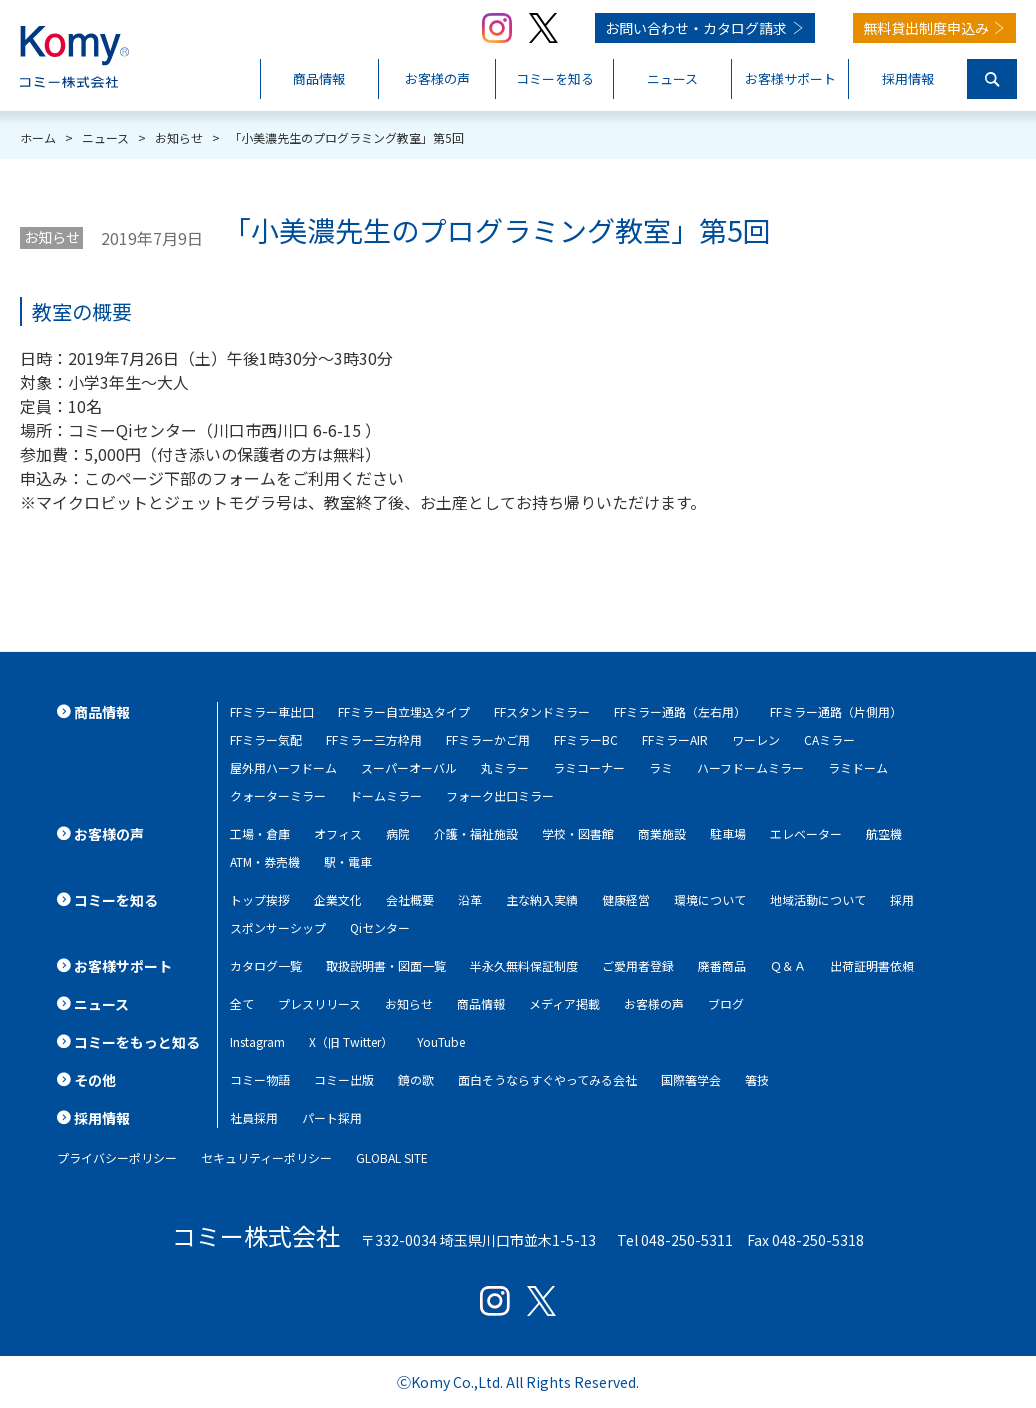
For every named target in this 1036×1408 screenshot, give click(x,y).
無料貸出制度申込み (926, 28)
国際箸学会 (691, 1079)
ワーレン (756, 739)
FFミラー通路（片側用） (836, 711)
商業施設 (662, 833)
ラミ (661, 767)
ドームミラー (386, 795)
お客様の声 (654, 1003)
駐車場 (728, 833)
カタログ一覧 (266, 965)
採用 (902, 899)
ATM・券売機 (265, 861)
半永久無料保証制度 (524, 965)
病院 (398, 833)
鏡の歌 (416, 1079)
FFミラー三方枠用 (374, 739)
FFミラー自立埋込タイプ (404, 711)
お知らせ (52, 237)
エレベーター (806, 833)
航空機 (884, 833)
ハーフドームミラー (750, 767)
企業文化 (338, 899)
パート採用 (332, 1117)
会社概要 (410, 899)
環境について (710, 899)
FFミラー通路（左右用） (680, 711)
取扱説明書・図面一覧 (386, 965)
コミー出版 (344, 1079)
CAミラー (829, 739)
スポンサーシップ (278, 927)
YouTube (441, 1041)
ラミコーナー (589, 767)
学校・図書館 (578, 833)
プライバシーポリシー (117, 1157)
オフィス (338, 833)
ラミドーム (858, 767)
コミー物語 (260, 1079)
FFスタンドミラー (542, 711)
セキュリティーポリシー (266, 1157)
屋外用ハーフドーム (283, 767)
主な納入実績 (542, 899)
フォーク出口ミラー (500, 795)
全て (242, 1003)
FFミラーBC (586, 739)
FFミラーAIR (675, 739)
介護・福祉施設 (476, 833)
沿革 (470, 899)
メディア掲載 (564, 1003)
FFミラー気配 (266, 739)
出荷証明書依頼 (872, 965)
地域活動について (818, 899)
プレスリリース (319, 1003)
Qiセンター (380, 927)
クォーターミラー (278, 795)
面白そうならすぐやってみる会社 (547, 1079)
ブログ (726, 1003)
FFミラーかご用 (488, 739)
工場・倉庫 (260, 833)
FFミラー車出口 (272, 711)
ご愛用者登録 (638, 965)
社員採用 (254, 1117)
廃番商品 (722, 965)
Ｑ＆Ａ (788, 965)
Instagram (257, 1041)
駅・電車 (348, 861)
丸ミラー (505, 767)
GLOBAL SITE (392, 1157)
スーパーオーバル (409, 767)
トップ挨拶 (260, 899)
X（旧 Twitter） (351, 1041)
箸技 (757, 1079)
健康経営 (626, 899)
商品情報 (481, 1003)
